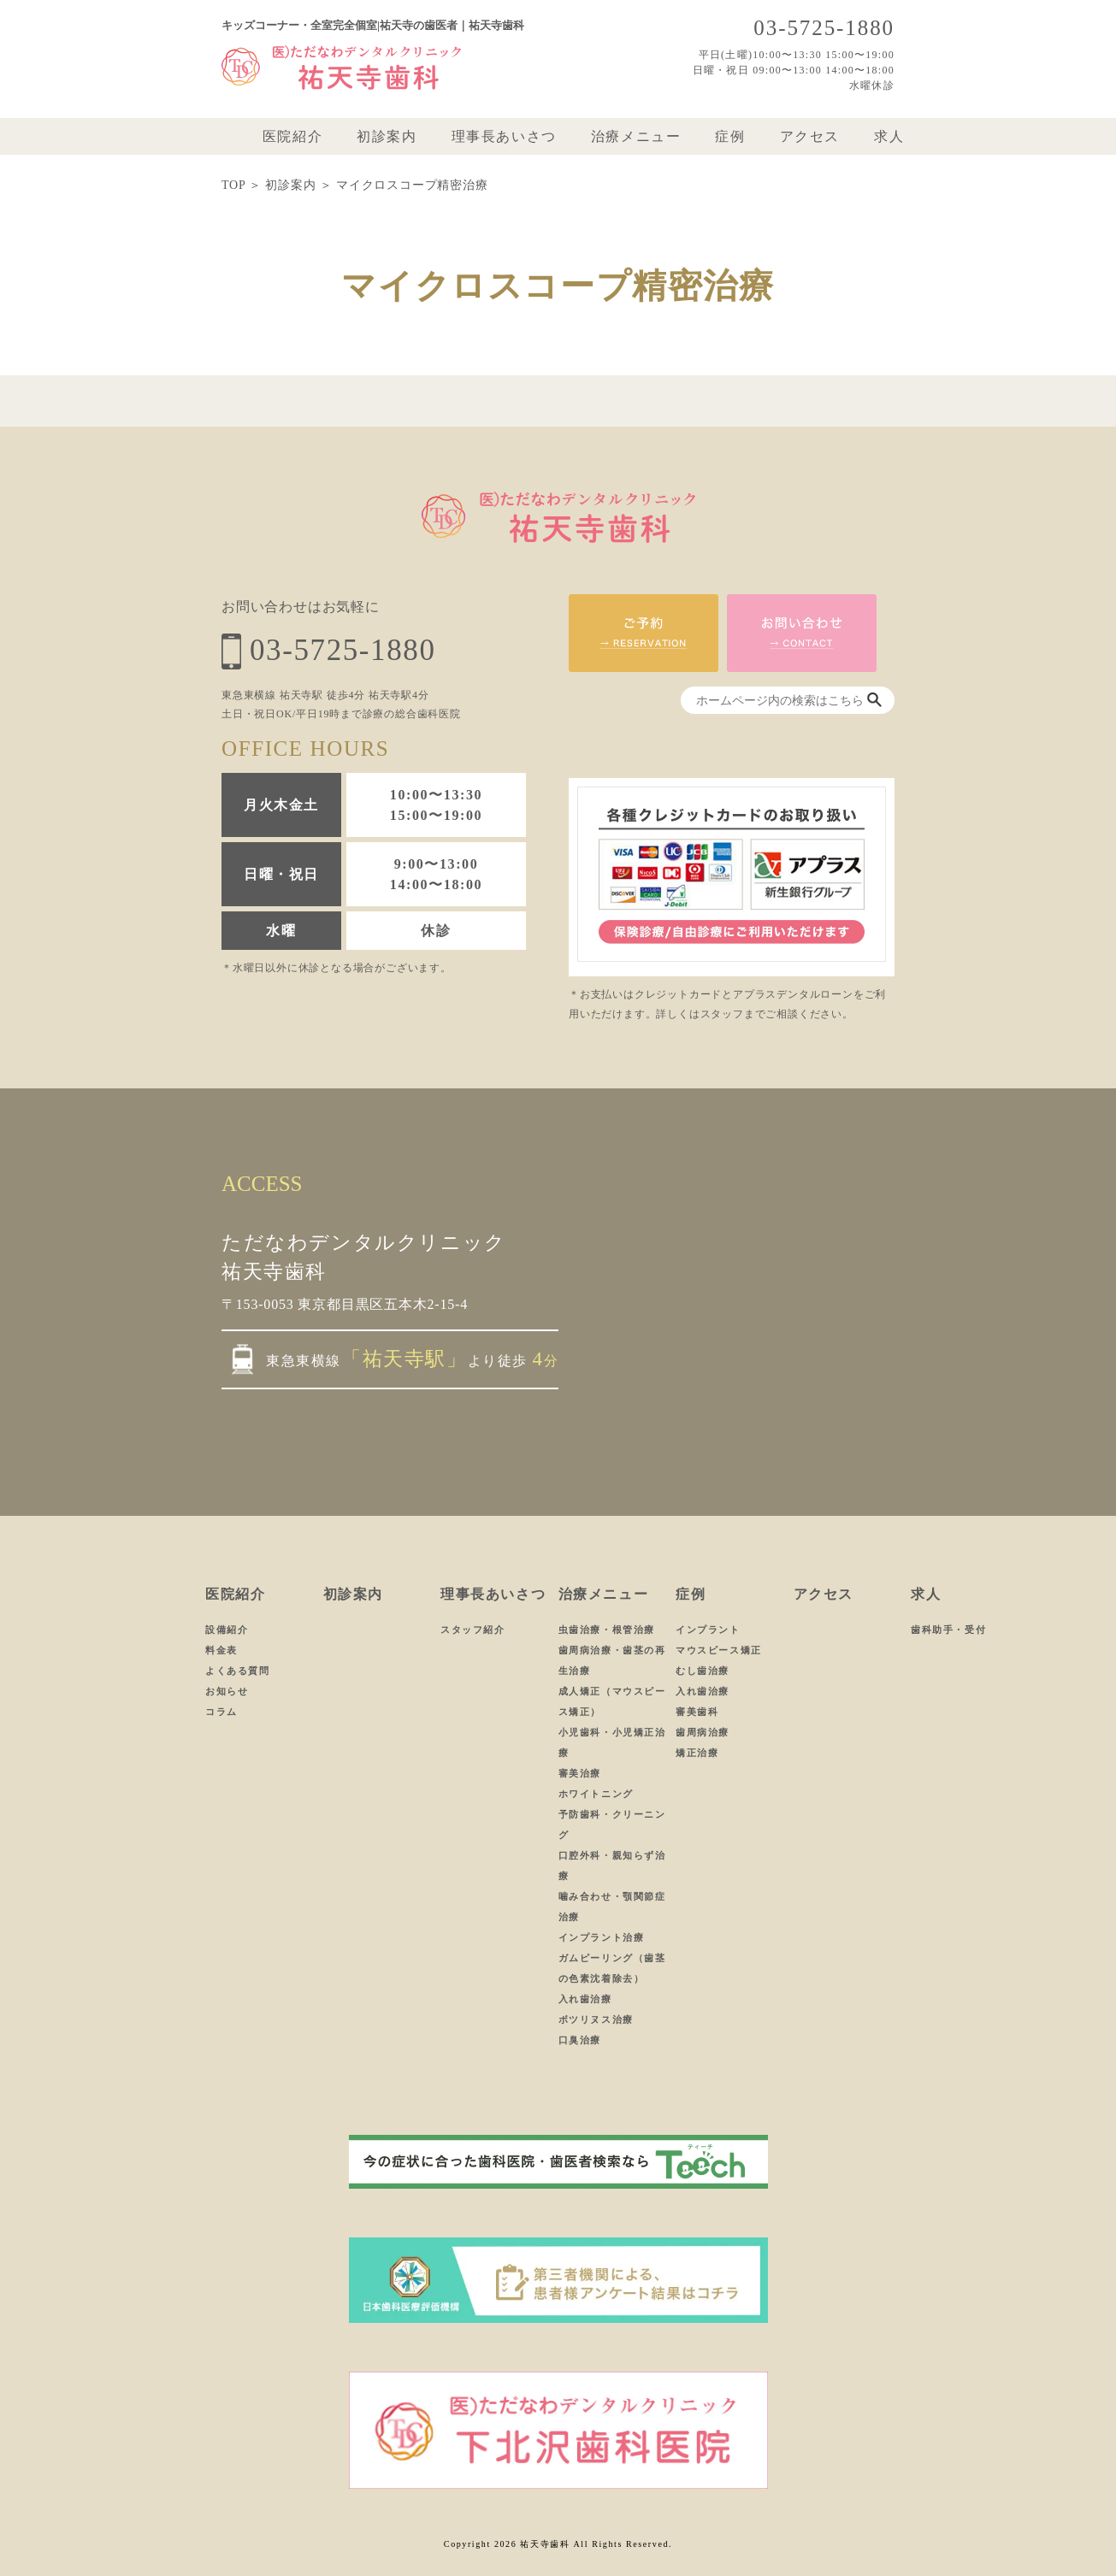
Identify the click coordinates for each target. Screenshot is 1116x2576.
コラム (221, 1712)
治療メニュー (636, 137)
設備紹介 (226, 1629)
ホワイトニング (596, 1794)
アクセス (810, 137)
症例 (730, 137)
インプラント (708, 1629)
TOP (233, 185)
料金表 (221, 1650)
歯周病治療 (702, 1732)
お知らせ (226, 1691)
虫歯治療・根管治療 (606, 1629)
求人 (889, 137)
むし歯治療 (702, 1670)
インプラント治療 (601, 1937)
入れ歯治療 (585, 1999)
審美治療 (579, 1773)
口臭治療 (579, 2040)
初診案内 (386, 137)
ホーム (220, 137)
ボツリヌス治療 (596, 2019)
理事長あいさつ (504, 137)
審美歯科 (697, 1712)
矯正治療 (697, 1753)
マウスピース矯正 (719, 1650)
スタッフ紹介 (472, 1629)
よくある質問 (237, 1670)
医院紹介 (292, 137)
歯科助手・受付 (948, 1629)
